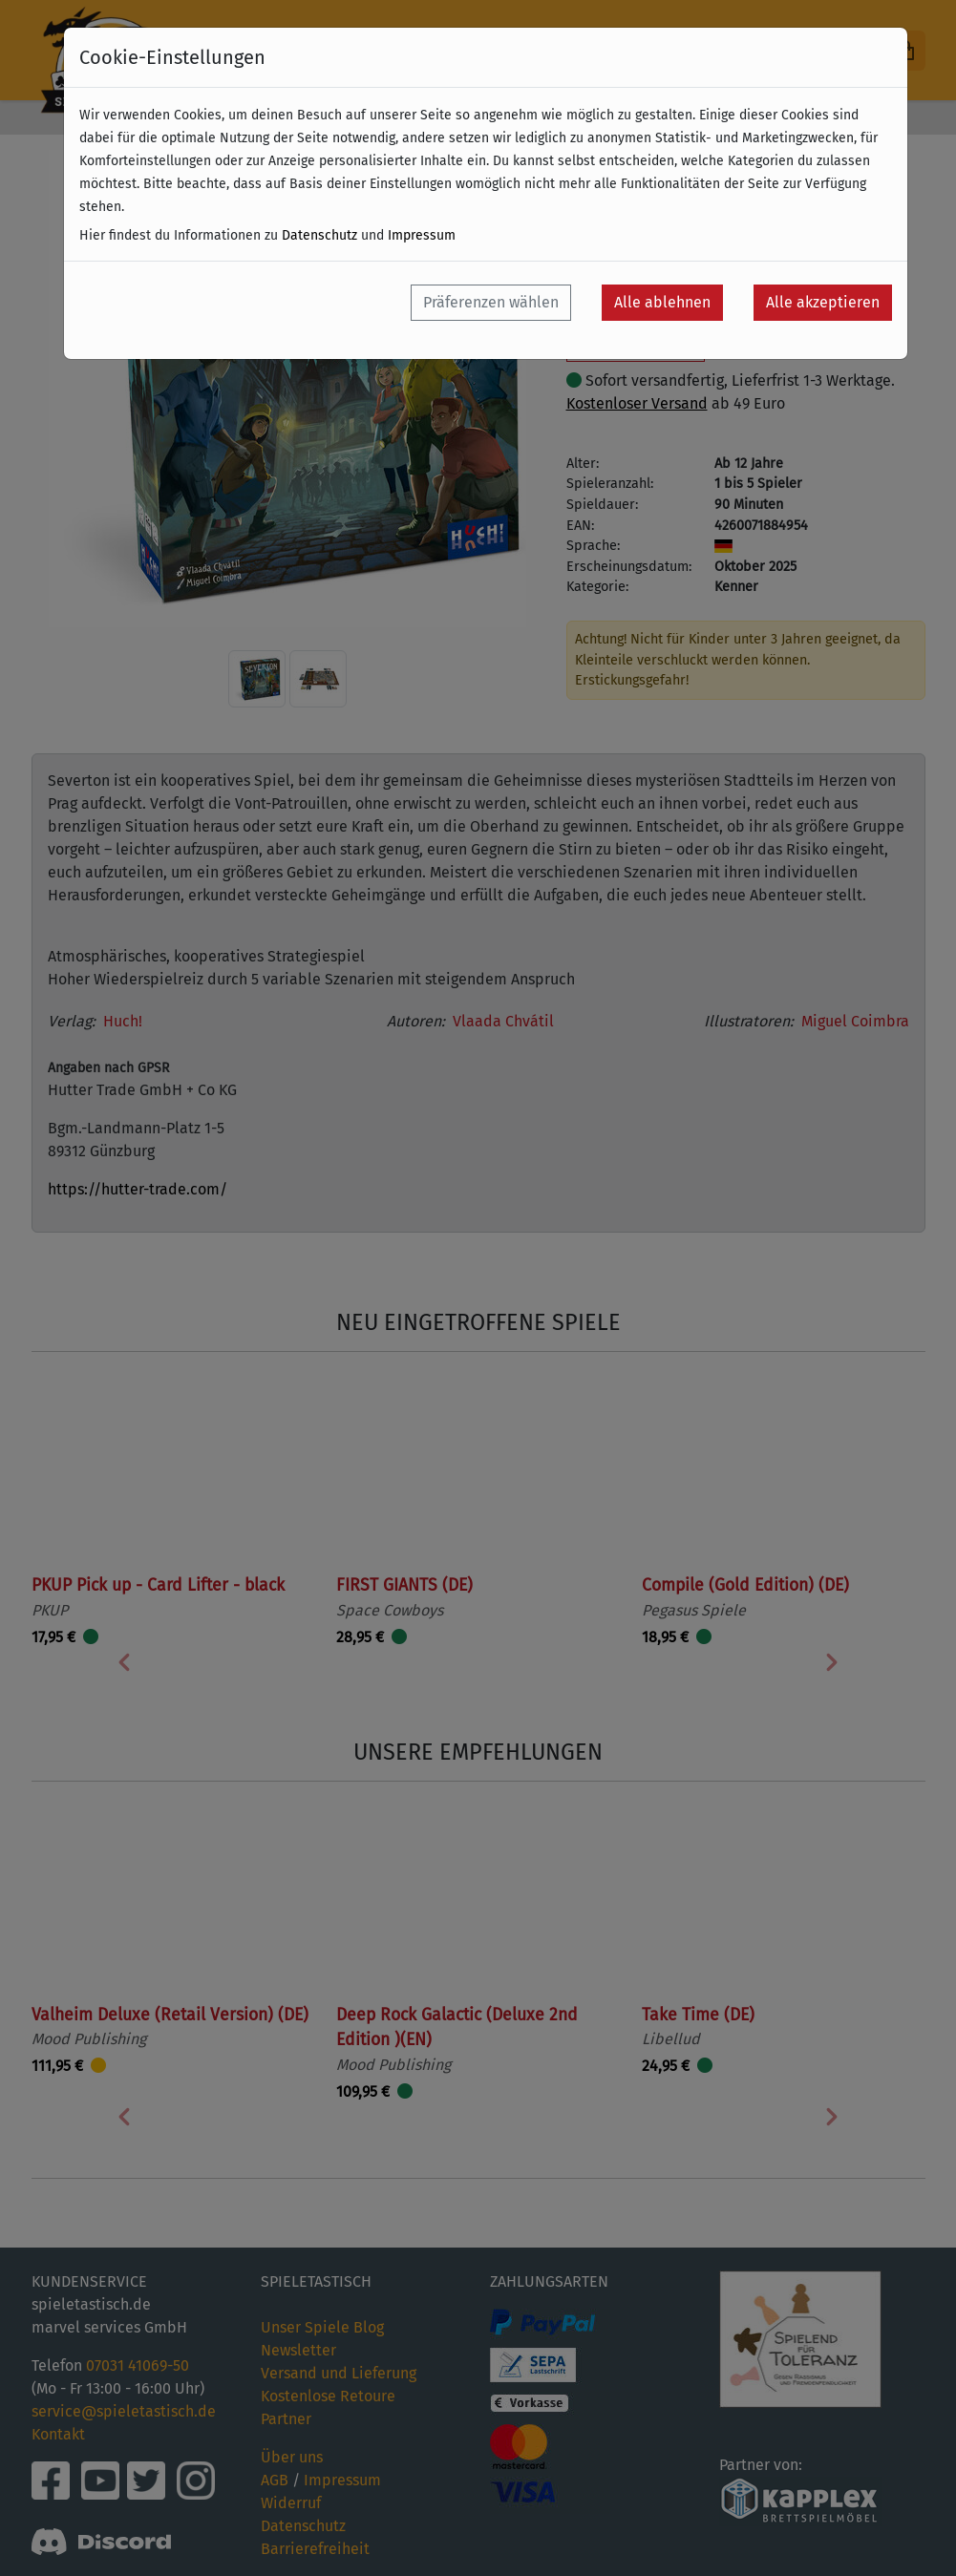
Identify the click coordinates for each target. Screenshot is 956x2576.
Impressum (422, 235)
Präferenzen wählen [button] (491, 302)
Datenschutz (319, 235)
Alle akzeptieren (823, 302)
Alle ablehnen (662, 302)
